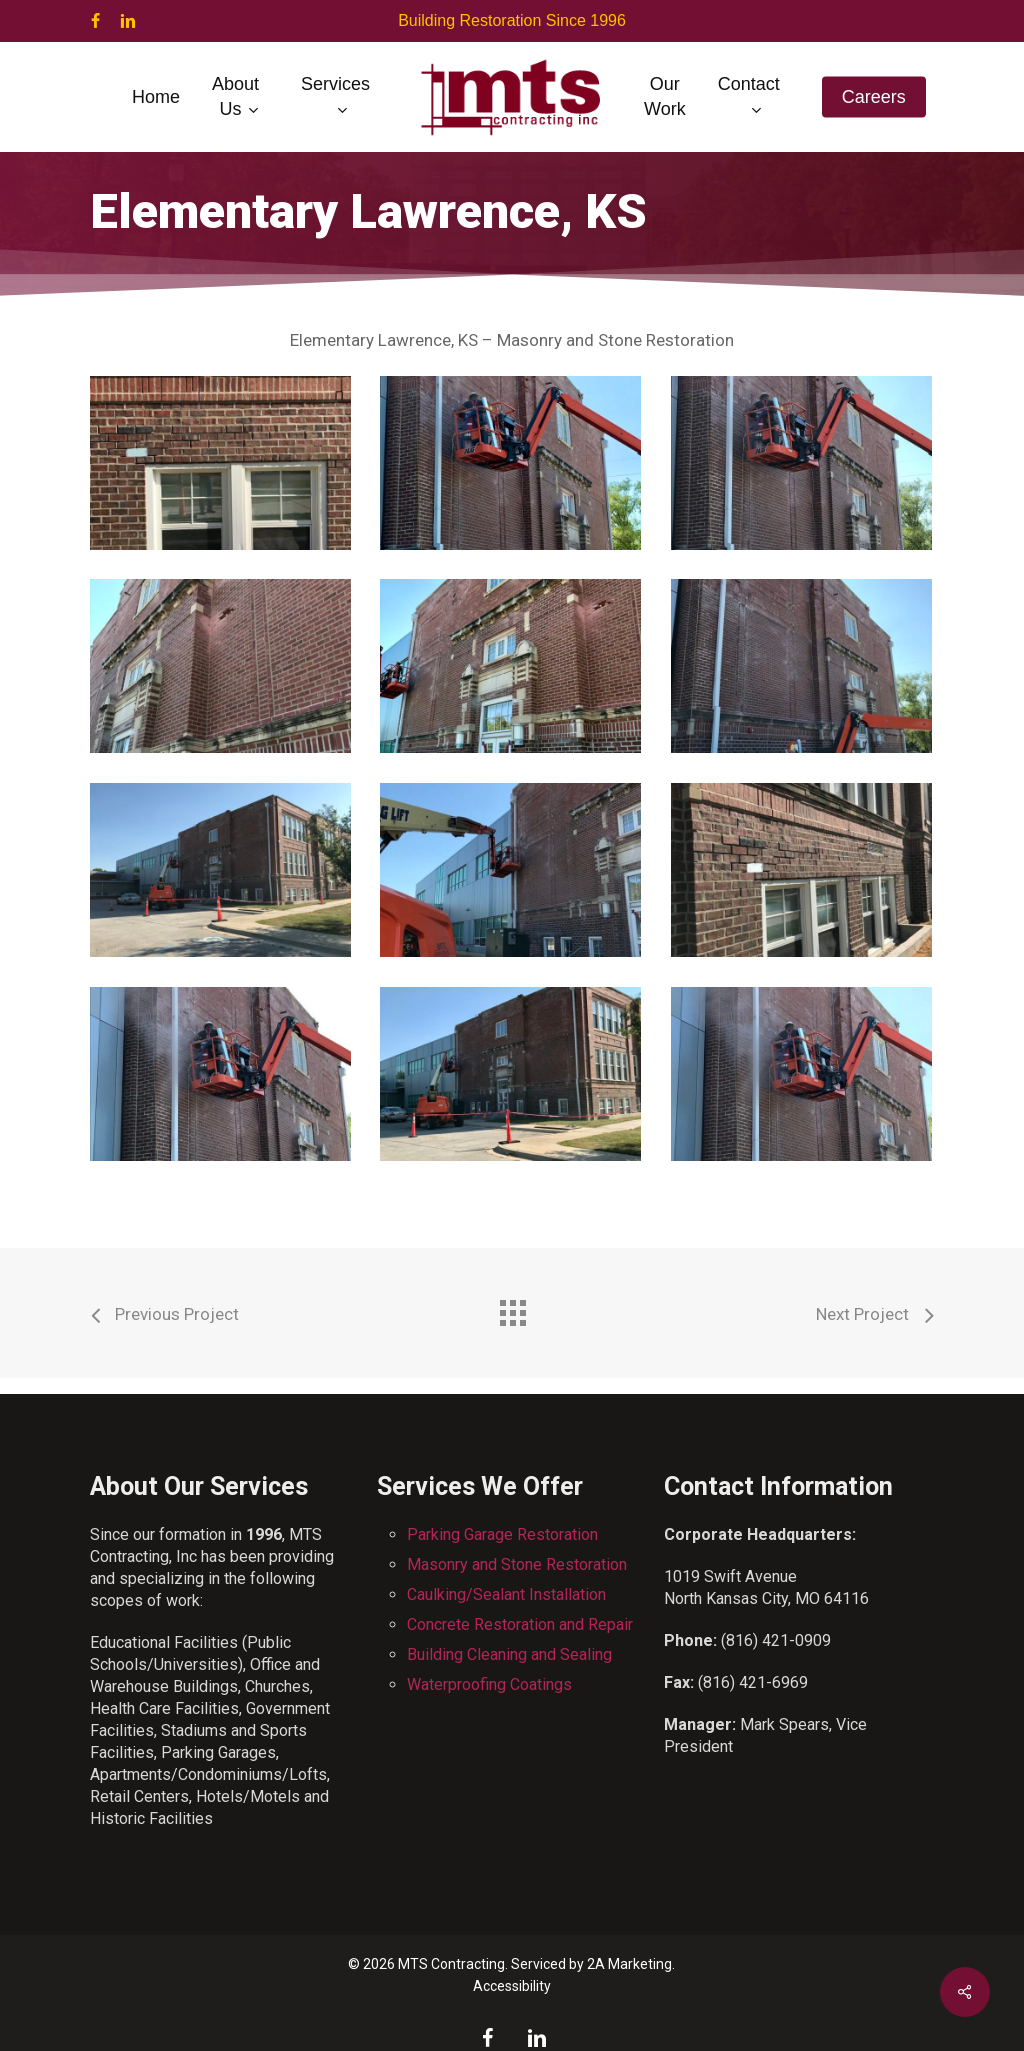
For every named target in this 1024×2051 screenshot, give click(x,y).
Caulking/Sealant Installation (506, 1594)
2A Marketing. (631, 1964)
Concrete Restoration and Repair (520, 1624)
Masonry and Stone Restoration (517, 1564)
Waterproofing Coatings (489, 1684)
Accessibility (512, 1986)
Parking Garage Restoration (502, 1534)
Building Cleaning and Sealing (509, 1654)
